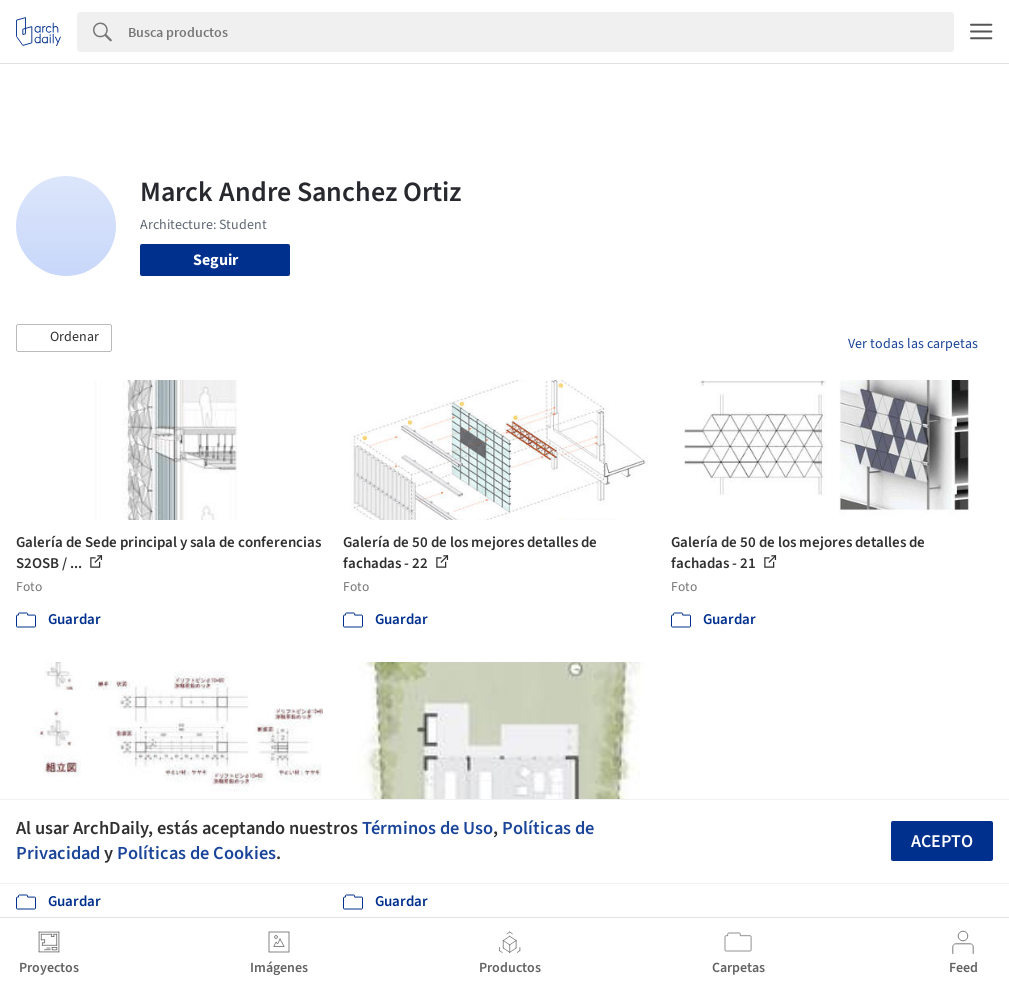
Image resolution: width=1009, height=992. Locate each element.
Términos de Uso (427, 828)
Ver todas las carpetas (913, 344)
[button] (64, 338)
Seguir (215, 260)
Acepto (942, 841)
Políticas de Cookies (196, 853)
